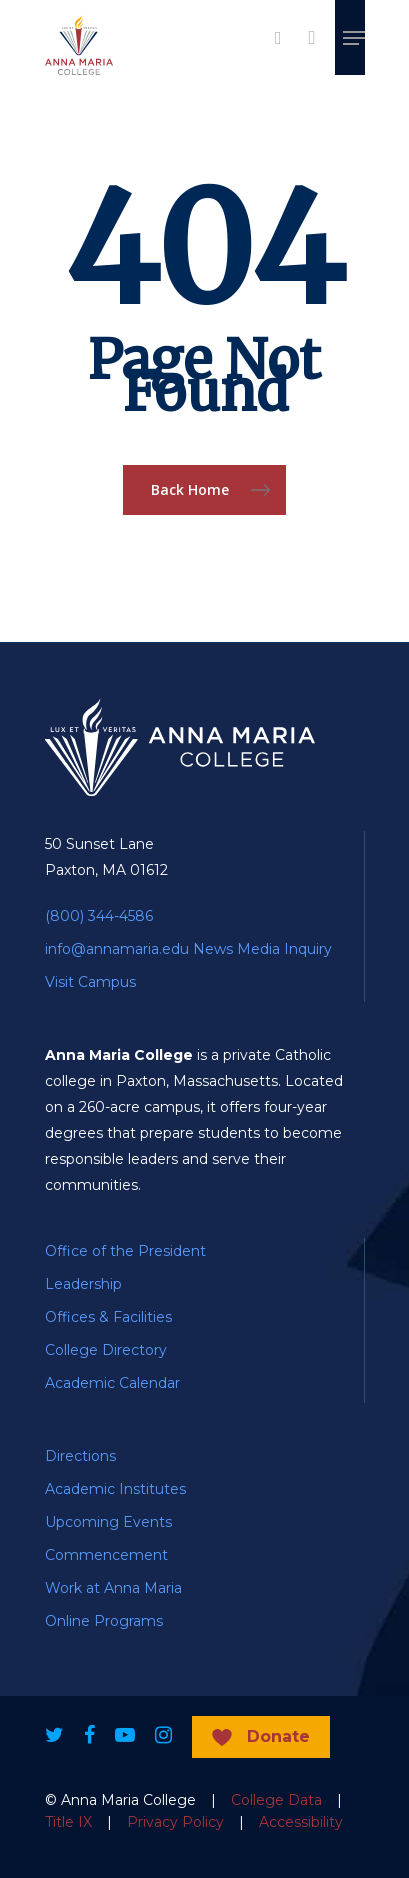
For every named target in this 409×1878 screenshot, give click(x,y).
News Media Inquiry (262, 949)
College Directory (106, 1350)
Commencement (106, 1555)
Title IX (68, 1822)
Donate (278, 1736)
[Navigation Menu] (354, 38)
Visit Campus (90, 982)
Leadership (83, 1284)
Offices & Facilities (108, 1317)
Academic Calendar (112, 1383)
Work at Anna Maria (113, 1588)
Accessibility (301, 1822)
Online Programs (104, 1621)
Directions (80, 1456)
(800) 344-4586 (99, 916)
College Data (276, 1800)
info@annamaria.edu (117, 949)
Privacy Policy (175, 1822)
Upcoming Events (108, 1522)
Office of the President (125, 1251)
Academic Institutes (115, 1489)
